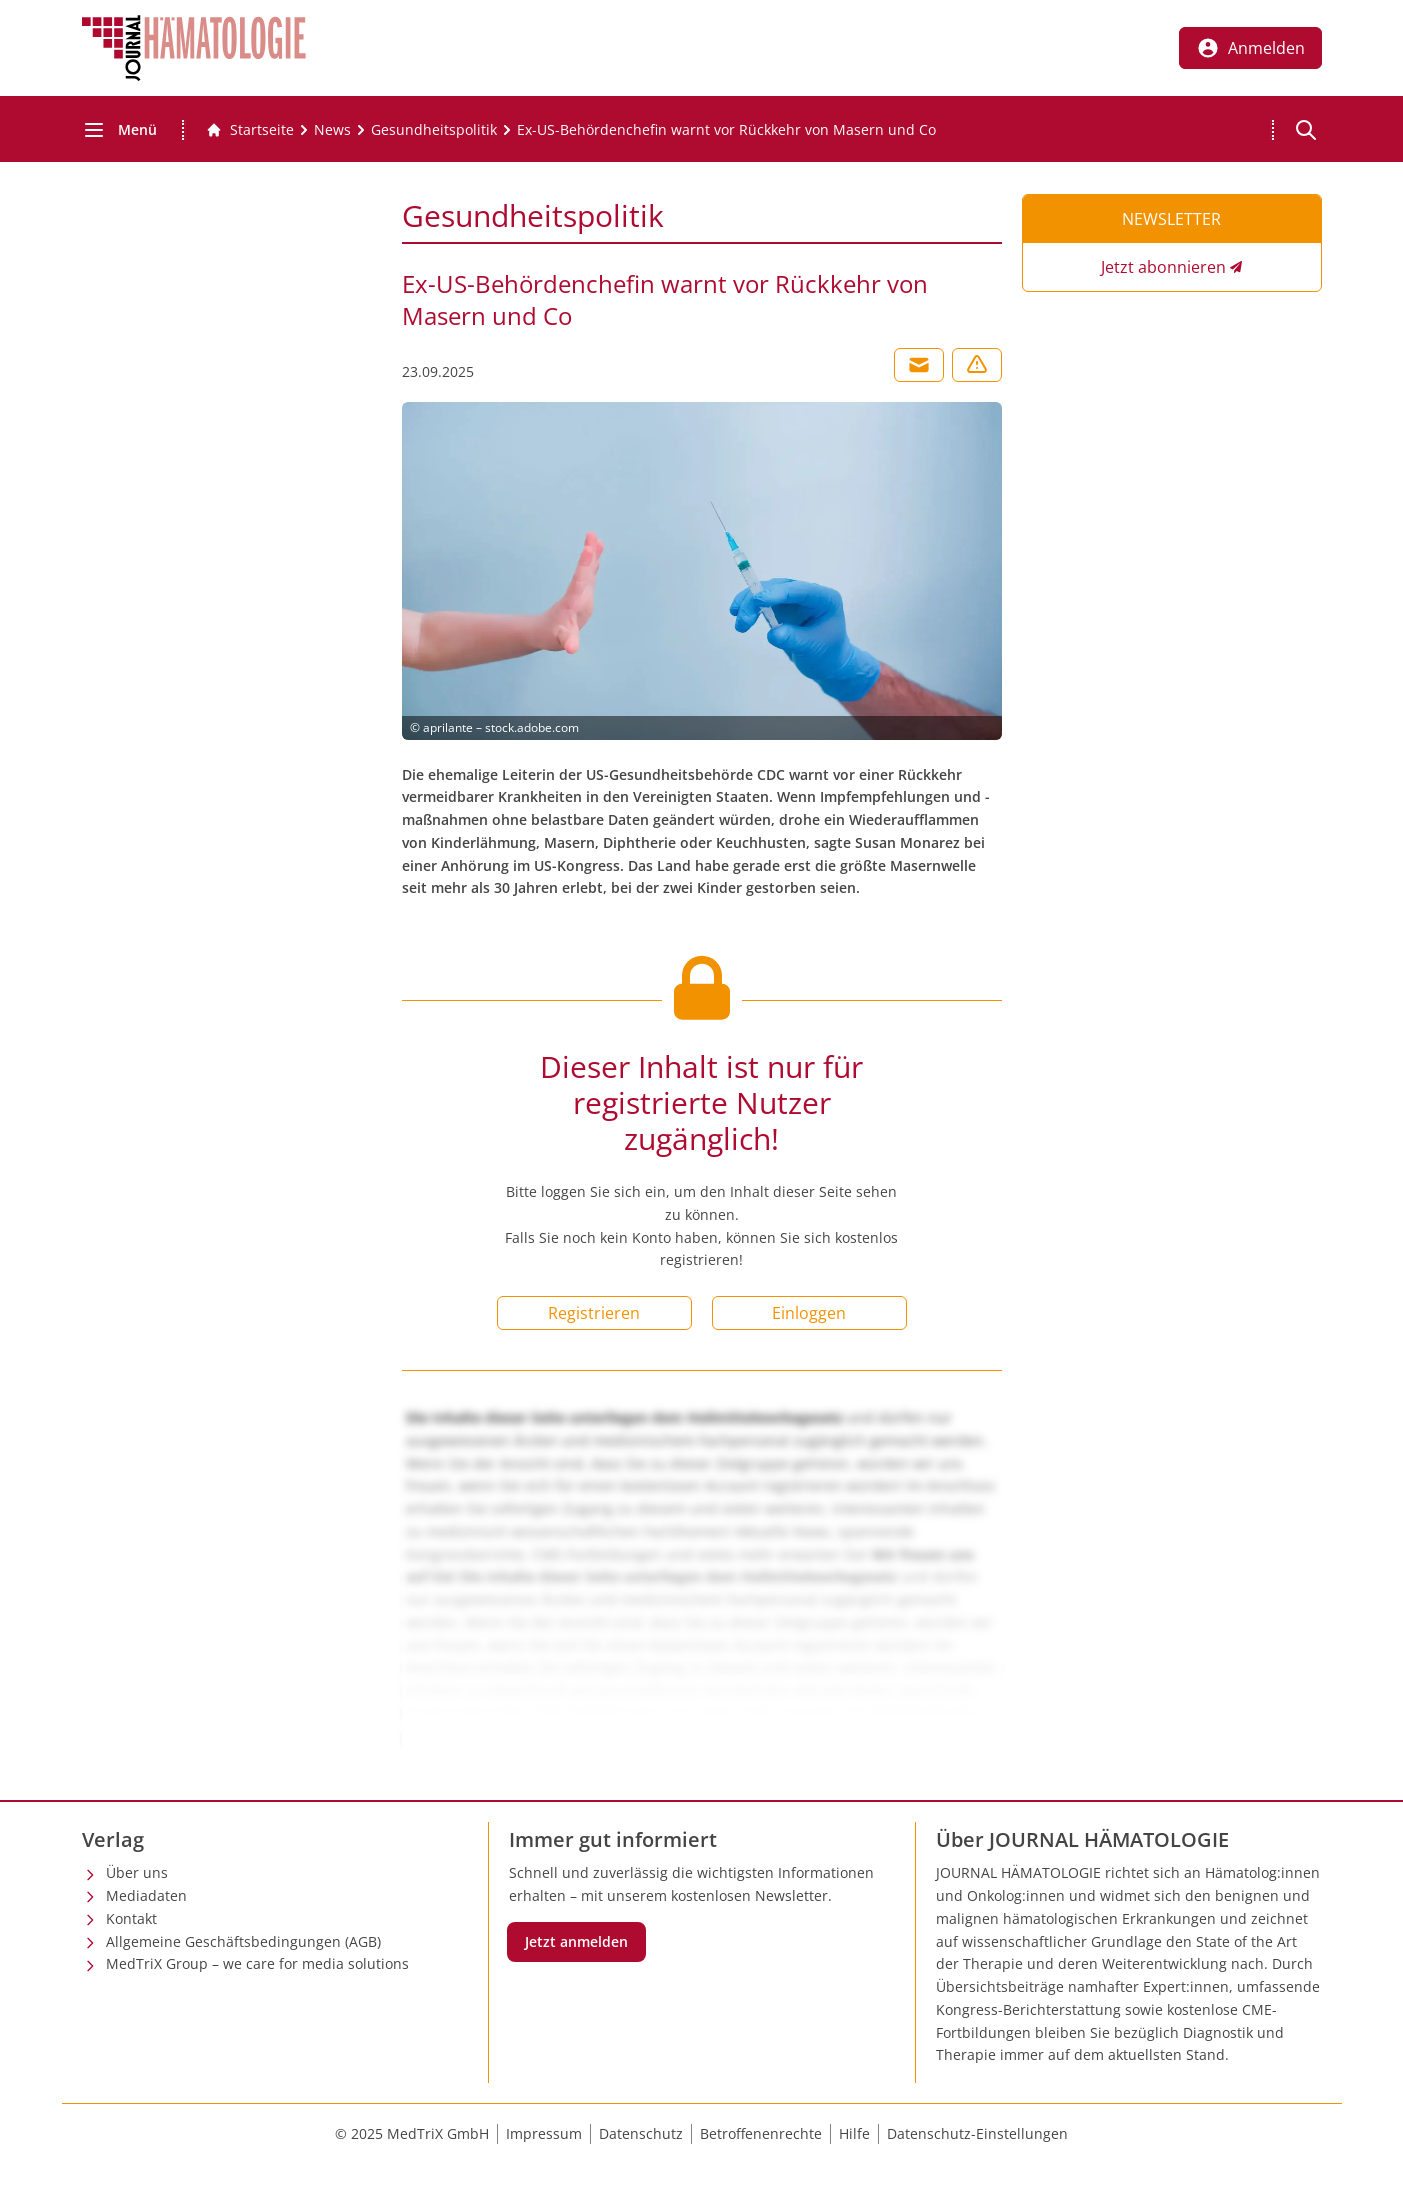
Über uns (137, 1872)
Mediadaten (146, 1895)
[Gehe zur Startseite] (250, 130)
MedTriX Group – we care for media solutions (257, 1963)
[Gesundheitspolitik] (434, 130)
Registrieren (594, 1313)
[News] (332, 130)
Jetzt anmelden (576, 1941)
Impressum (544, 2133)
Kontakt (131, 1918)
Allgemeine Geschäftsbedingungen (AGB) (243, 1941)
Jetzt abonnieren (1163, 267)
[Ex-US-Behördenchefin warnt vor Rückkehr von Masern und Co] (726, 130)
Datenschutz (641, 2133)
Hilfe (854, 2133)
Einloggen (809, 1313)
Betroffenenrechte (761, 2133)
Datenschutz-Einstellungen (977, 2133)
